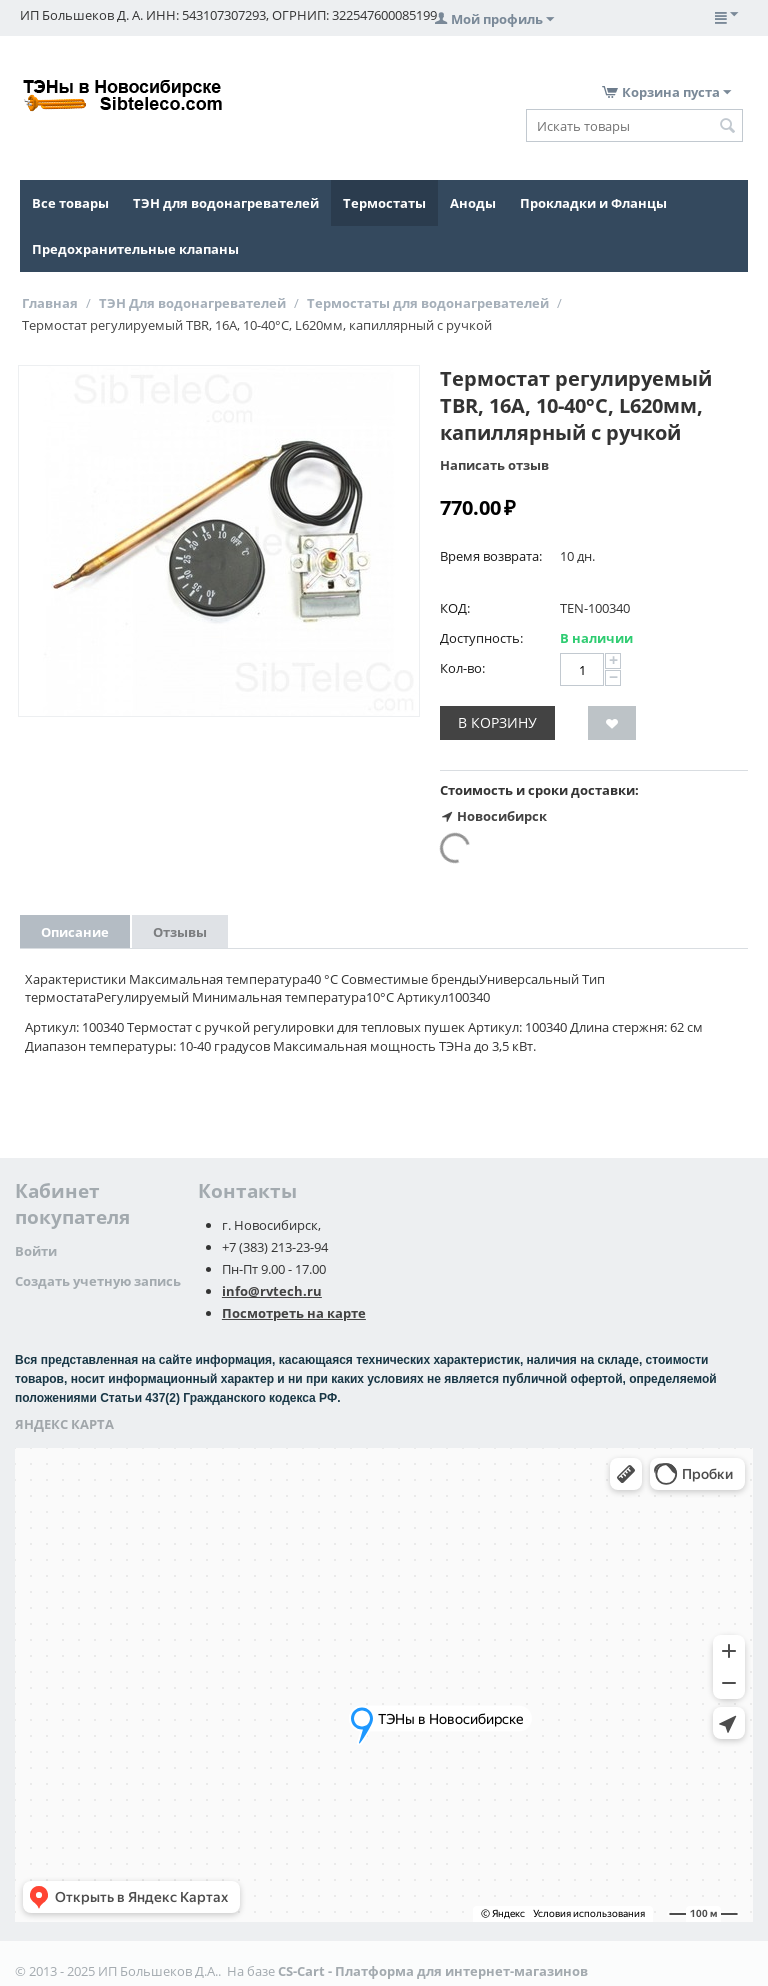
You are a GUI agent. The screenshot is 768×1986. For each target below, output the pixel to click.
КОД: (455, 608)
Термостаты (384, 203)
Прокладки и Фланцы (593, 203)
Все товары (70, 203)
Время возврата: (491, 556)
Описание (75, 932)
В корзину (497, 722)
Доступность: (481, 638)
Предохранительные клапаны (135, 249)
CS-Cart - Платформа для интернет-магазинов (433, 1971)
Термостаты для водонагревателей (428, 303)
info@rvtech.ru (272, 1291)
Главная (50, 303)
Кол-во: (462, 668)
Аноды (473, 203)
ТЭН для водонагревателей (226, 203)
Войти (36, 1251)
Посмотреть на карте (294, 1313)
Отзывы (180, 932)
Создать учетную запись (98, 1281)
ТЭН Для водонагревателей (192, 303)
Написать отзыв (494, 465)
